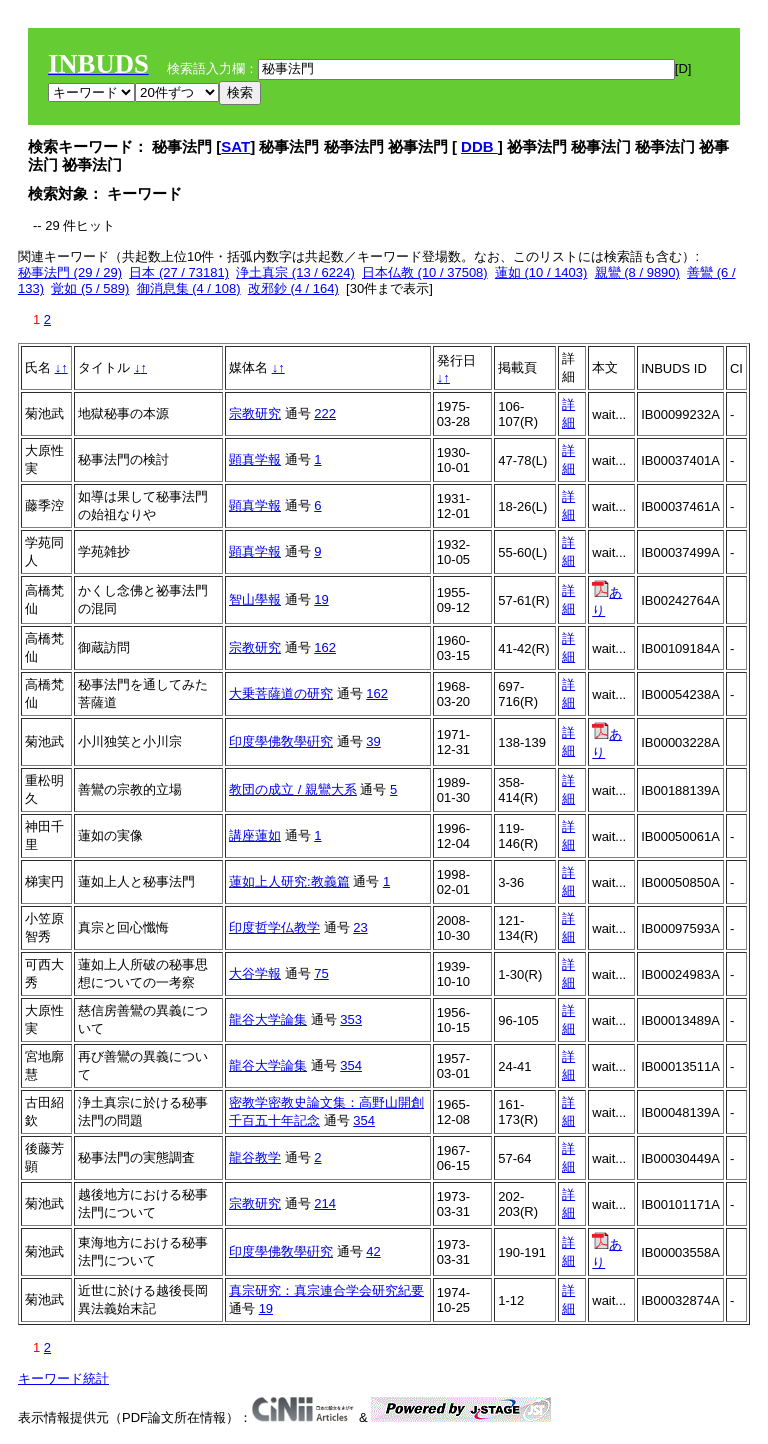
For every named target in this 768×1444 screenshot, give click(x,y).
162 (325, 647)
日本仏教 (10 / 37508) (425, 272)
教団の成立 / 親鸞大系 (293, 789)
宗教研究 (255, 413)
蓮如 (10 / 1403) (541, 272)
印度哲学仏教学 (274, 927)
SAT (235, 146)
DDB (479, 146)
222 (325, 413)
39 (373, 741)
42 (373, 1251)
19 (321, 599)
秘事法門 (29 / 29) (70, 272)
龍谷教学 (255, 1157)
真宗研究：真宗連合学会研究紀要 (326, 1290)
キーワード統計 (63, 1378)
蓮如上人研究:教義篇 (289, 881)
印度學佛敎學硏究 (281, 741)
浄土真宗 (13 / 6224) (295, 272)
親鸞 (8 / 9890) (637, 272)
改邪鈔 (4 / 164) (293, 288)
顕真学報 (255, 459)
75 (321, 973)
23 (360, 927)
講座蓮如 (255, 835)
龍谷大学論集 (268, 1019)
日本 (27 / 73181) (179, 272)
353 (351, 1019)
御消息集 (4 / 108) (189, 288)
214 (325, 1203)
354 (351, 1065)
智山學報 (255, 599)
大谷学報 (255, 973)
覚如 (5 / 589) (90, 288)
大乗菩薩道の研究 (281, 693)
